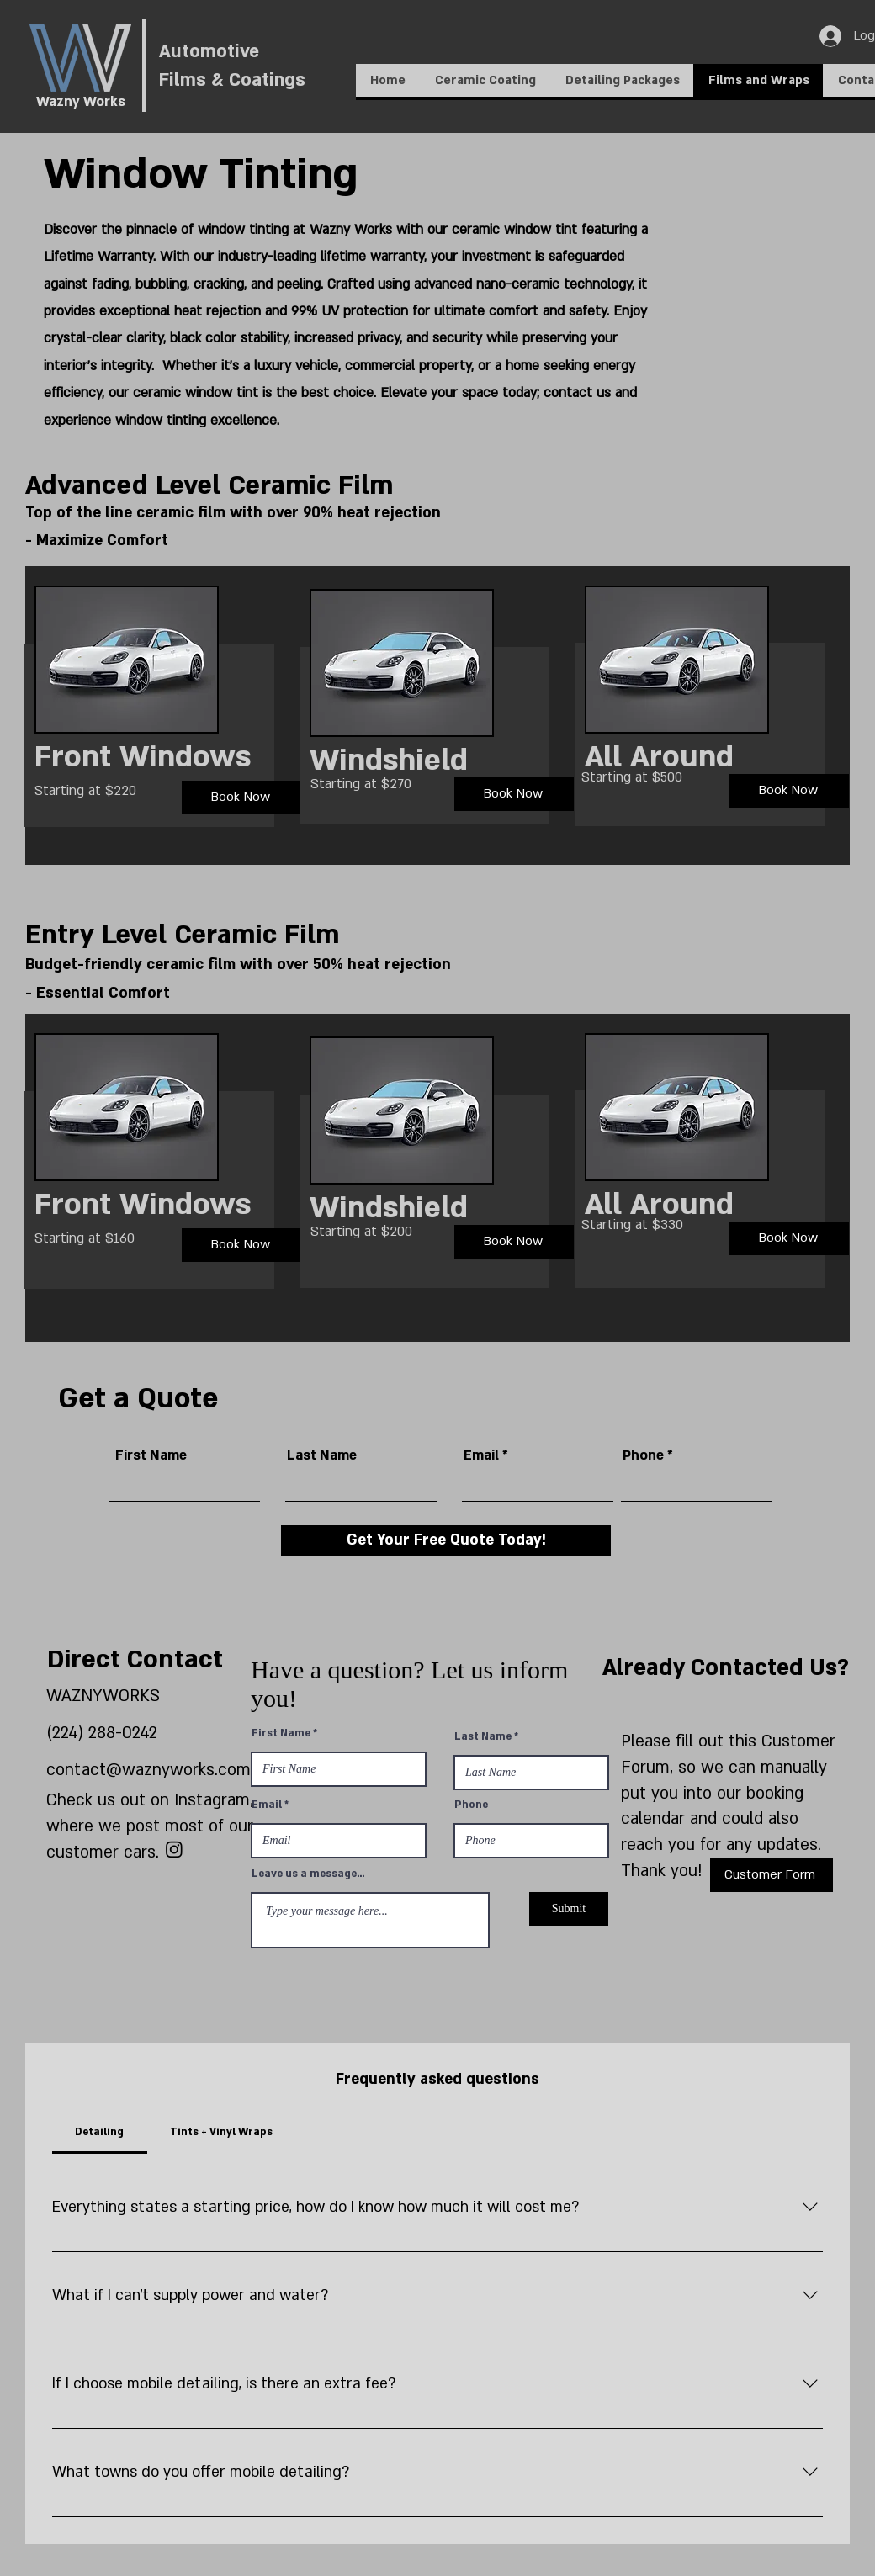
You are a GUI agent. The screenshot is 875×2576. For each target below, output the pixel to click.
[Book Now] (241, 797)
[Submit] (568, 1909)
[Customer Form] (771, 1875)
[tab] (99, 2132)
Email (481, 1455)
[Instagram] (174, 1849)
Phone (643, 1455)
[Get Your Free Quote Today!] (446, 1540)
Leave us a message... (308, 1873)
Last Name (322, 1455)
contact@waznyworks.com (148, 1770)
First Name (151, 1455)
